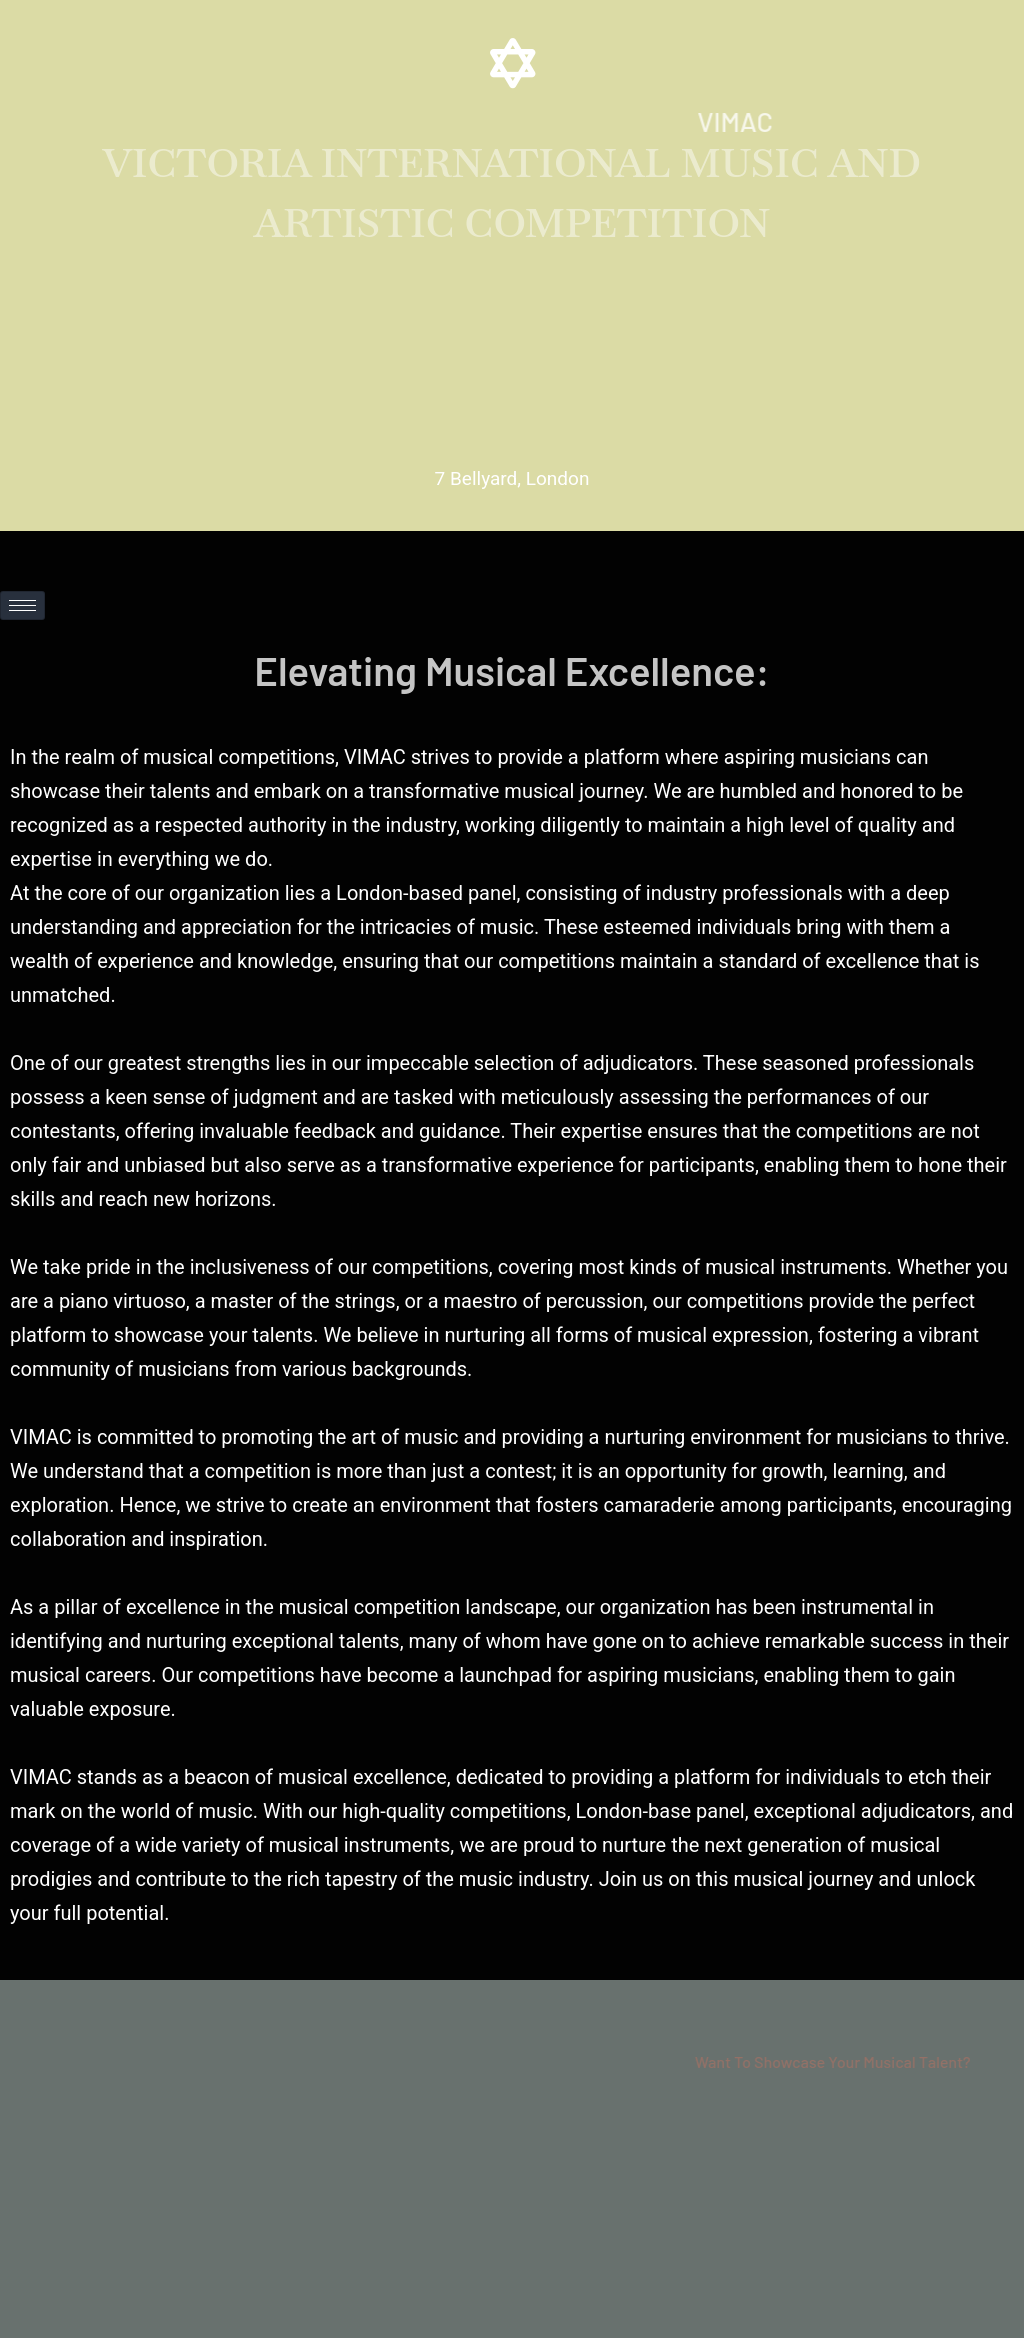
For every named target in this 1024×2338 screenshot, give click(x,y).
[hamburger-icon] (22, 605)
